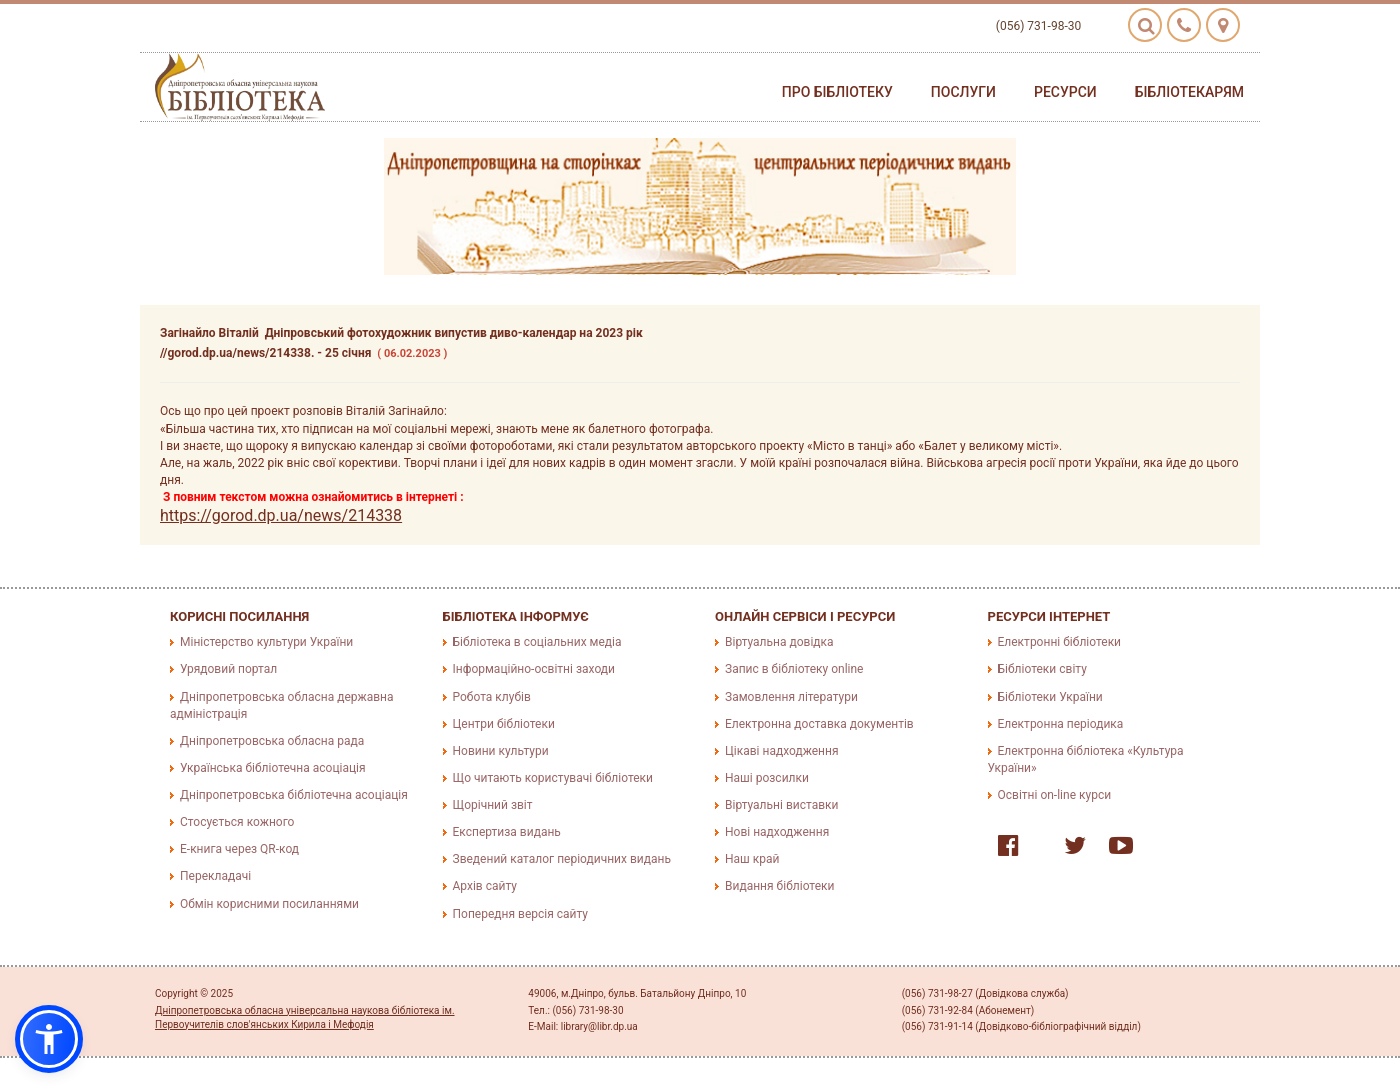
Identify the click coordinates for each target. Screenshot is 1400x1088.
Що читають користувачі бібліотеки (553, 778)
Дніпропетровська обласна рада (272, 741)
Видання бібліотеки (779, 886)
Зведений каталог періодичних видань (562, 859)
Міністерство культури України (266, 642)
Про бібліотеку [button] (837, 92)
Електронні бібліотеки (1060, 642)
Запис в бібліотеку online (794, 669)
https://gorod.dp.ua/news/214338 (281, 515)
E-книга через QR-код (239, 849)
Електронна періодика (1061, 724)
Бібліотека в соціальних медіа (537, 642)
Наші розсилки (767, 778)
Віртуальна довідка (779, 642)
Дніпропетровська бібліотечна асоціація (294, 795)
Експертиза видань (507, 832)
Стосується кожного (237, 822)
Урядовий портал (228, 669)
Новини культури (501, 751)
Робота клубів (492, 697)
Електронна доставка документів (819, 724)
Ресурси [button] (1065, 92)
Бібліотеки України (1050, 697)
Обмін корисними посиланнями (269, 904)
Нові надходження (777, 832)
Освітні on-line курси (1055, 795)
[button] (49, 1039)
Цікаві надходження (782, 751)
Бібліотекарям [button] (1189, 92)
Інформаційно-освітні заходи (534, 669)
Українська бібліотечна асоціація (273, 768)
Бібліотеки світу (1042, 669)
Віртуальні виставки (781, 805)
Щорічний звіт (493, 805)
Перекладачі (215, 876)
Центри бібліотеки (504, 724)
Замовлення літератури (791, 697)
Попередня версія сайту (521, 914)
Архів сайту (485, 886)
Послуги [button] (963, 92)
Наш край (752, 859)
